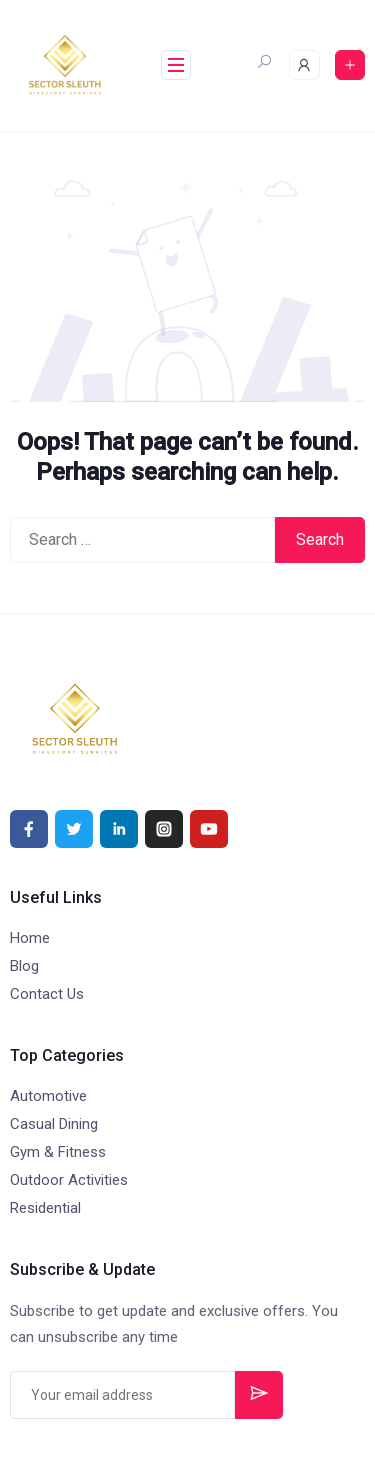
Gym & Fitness (58, 1152)
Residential (45, 1208)
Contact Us (47, 994)
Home (30, 938)
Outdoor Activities (69, 1180)
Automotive (48, 1096)
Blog (24, 966)
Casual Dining (54, 1124)
